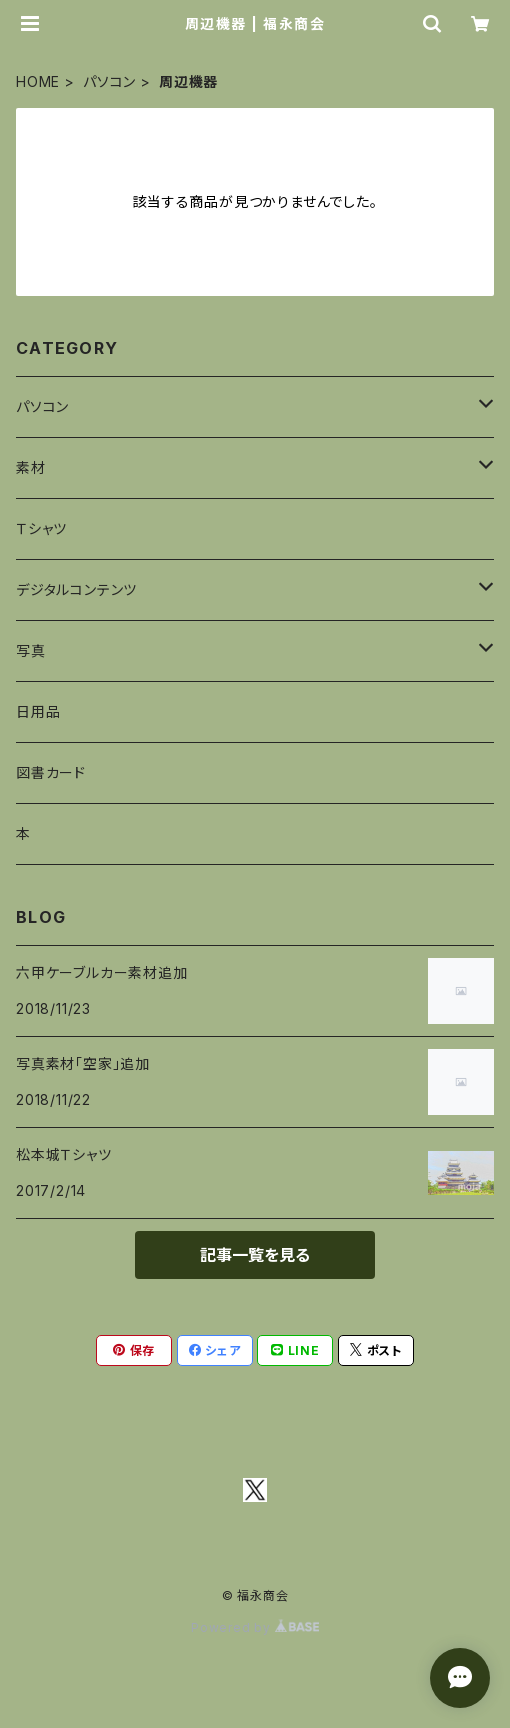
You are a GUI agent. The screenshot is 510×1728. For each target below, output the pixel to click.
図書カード (51, 772)
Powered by (255, 1627)
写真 (31, 650)
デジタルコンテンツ (76, 589)
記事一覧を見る (255, 1255)
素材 (31, 467)
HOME (38, 81)
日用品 (38, 711)
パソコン (109, 81)
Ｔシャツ (41, 528)
